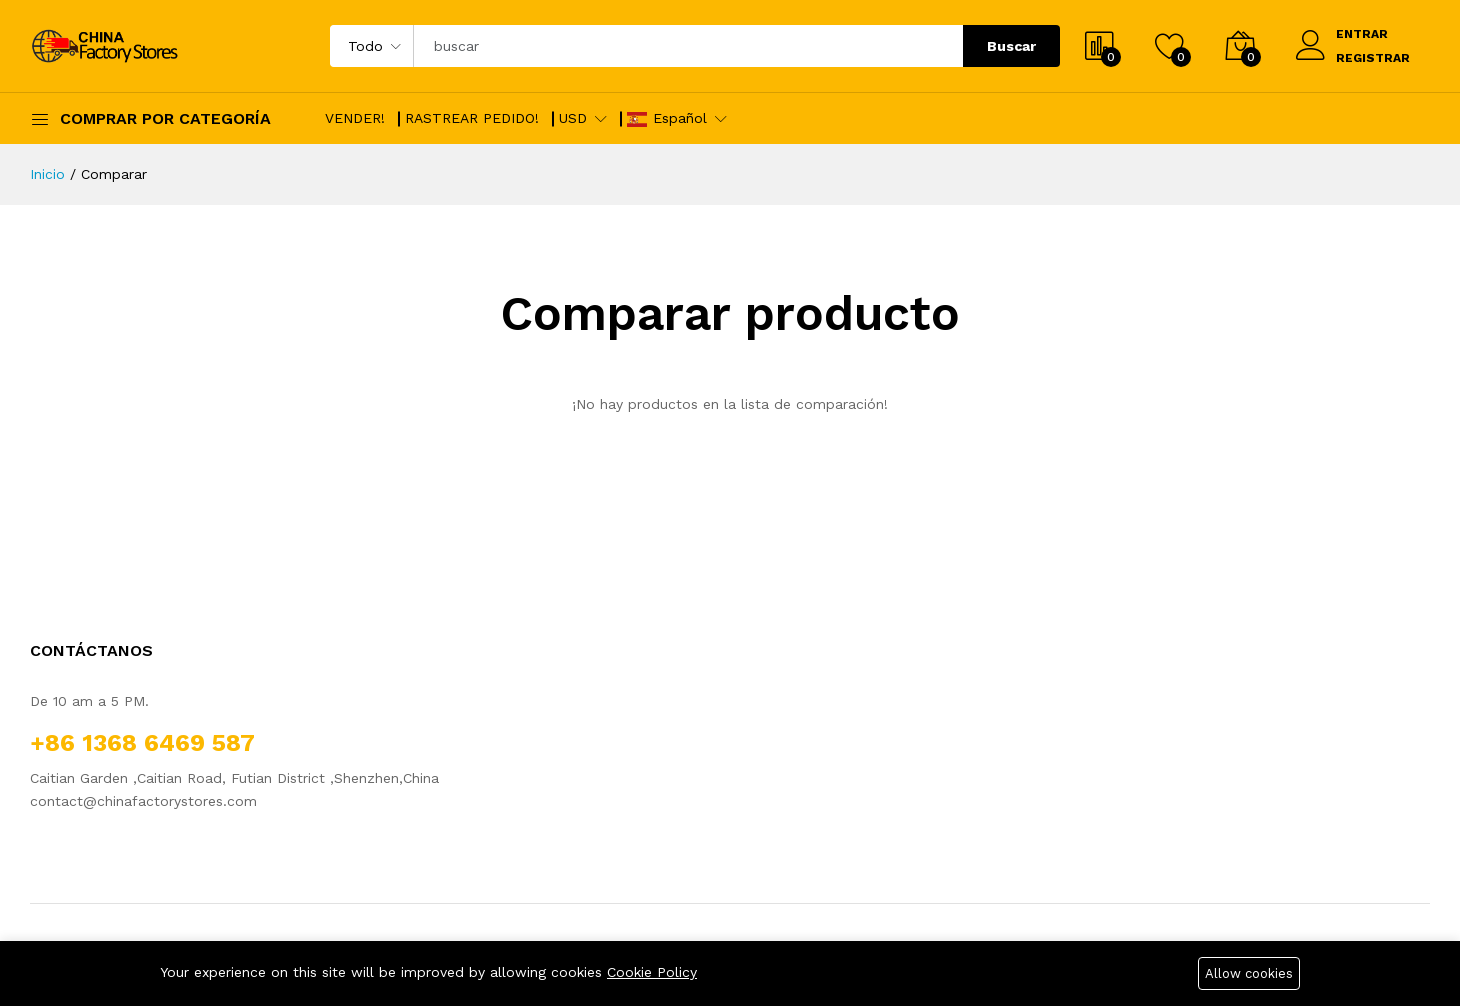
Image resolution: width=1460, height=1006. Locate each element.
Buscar (1011, 46)
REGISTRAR (1373, 58)
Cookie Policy (652, 972)
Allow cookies (1249, 973)
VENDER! (355, 118)
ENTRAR (1362, 34)
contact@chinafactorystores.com (143, 801)
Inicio (47, 174)
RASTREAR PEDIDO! (472, 118)
